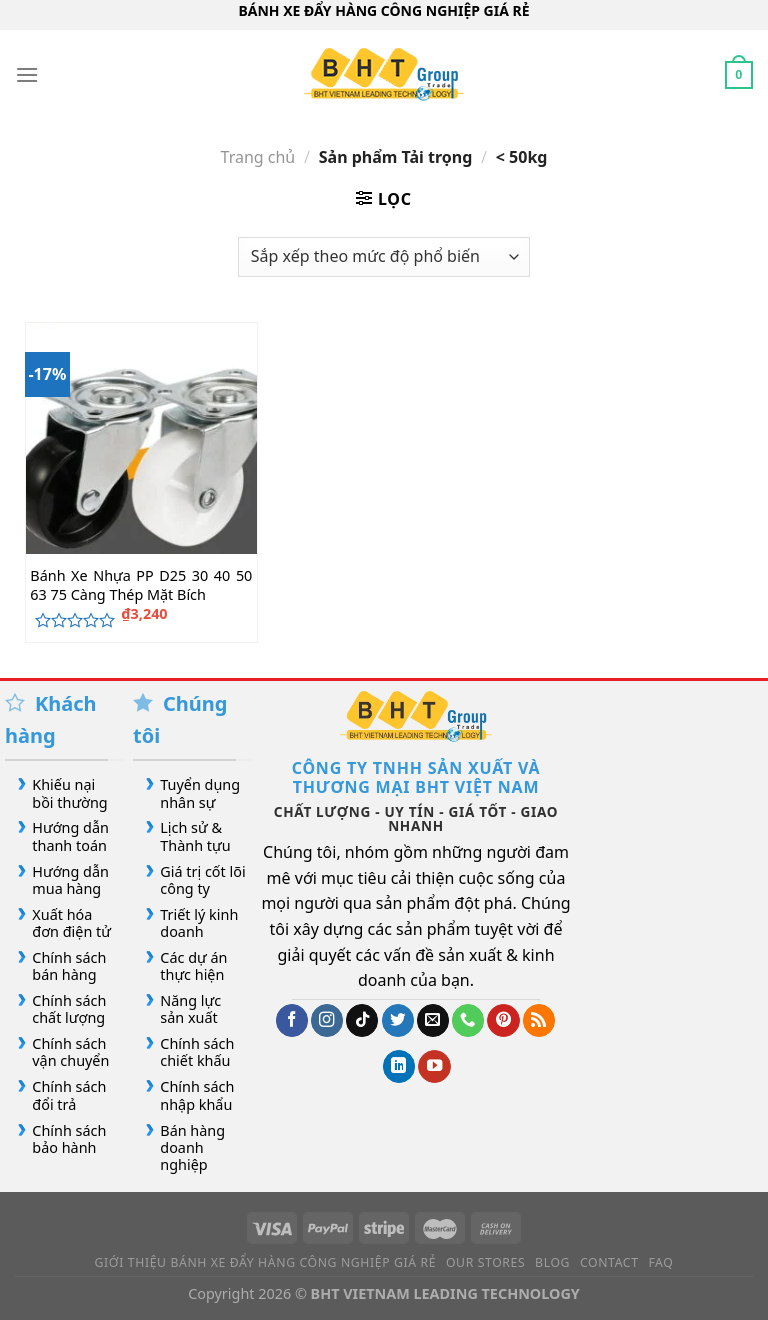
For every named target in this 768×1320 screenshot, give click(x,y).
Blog (552, 1262)
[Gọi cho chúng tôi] (468, 1020)
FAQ (660, 1262)
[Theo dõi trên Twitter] (398, 1020)
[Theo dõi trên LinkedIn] (399, 1066)
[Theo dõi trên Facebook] (292, 1020)
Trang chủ (258, 157)
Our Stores (485, 1262)
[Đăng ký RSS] (539, 1020)
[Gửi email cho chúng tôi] (433, 1020)
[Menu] (27, 74)
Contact (609, 1262)
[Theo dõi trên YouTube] (434, 1066)
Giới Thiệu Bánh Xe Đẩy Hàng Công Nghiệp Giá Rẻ (266, 1262)
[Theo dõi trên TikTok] (362, 1020)
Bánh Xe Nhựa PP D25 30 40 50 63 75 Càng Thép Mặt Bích (141, 585)
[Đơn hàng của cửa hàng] (384, 257)
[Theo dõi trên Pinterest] (503, 1020)
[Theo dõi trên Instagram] (327, 1020)
